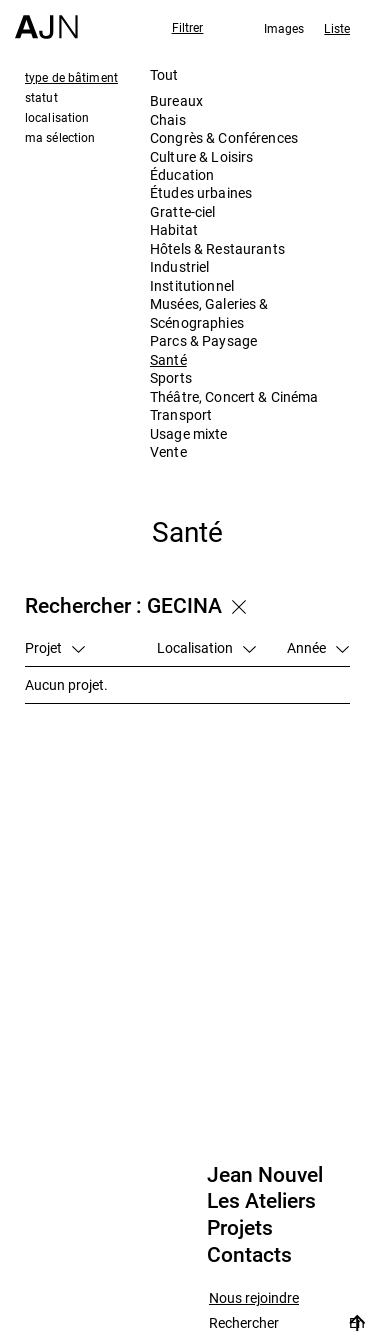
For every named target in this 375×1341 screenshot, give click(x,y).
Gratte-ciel (183, 211)
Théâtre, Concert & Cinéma (234, 396)
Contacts (249, 1255)
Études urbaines (201, 192)
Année (318, 647)
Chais (168, 119)
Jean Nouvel (265, 1175)
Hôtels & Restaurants (217, 248)
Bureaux (176, 100)
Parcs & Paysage (203, 340)
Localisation (206, 647)
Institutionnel (192, 285)
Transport (181, 414)
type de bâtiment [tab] (71, 77)
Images (284, 28)
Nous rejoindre (254, 1298)
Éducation (182, 174)
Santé (168, 359)
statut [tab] (41, 97)
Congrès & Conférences (224, 137)
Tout (164, 74)
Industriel (179, 266)
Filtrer (188, 27)
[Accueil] (46, 19)
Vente (168, 451)
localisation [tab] (57, 117)
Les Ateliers (261, 1201)
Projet (55, 647)
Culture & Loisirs (201, 156)
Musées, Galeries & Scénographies (209, 312)
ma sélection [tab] (60, 137)
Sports (171, 377)
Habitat (174, 229)
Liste (337, 28)
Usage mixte (189, 433)
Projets (240, 1228)
